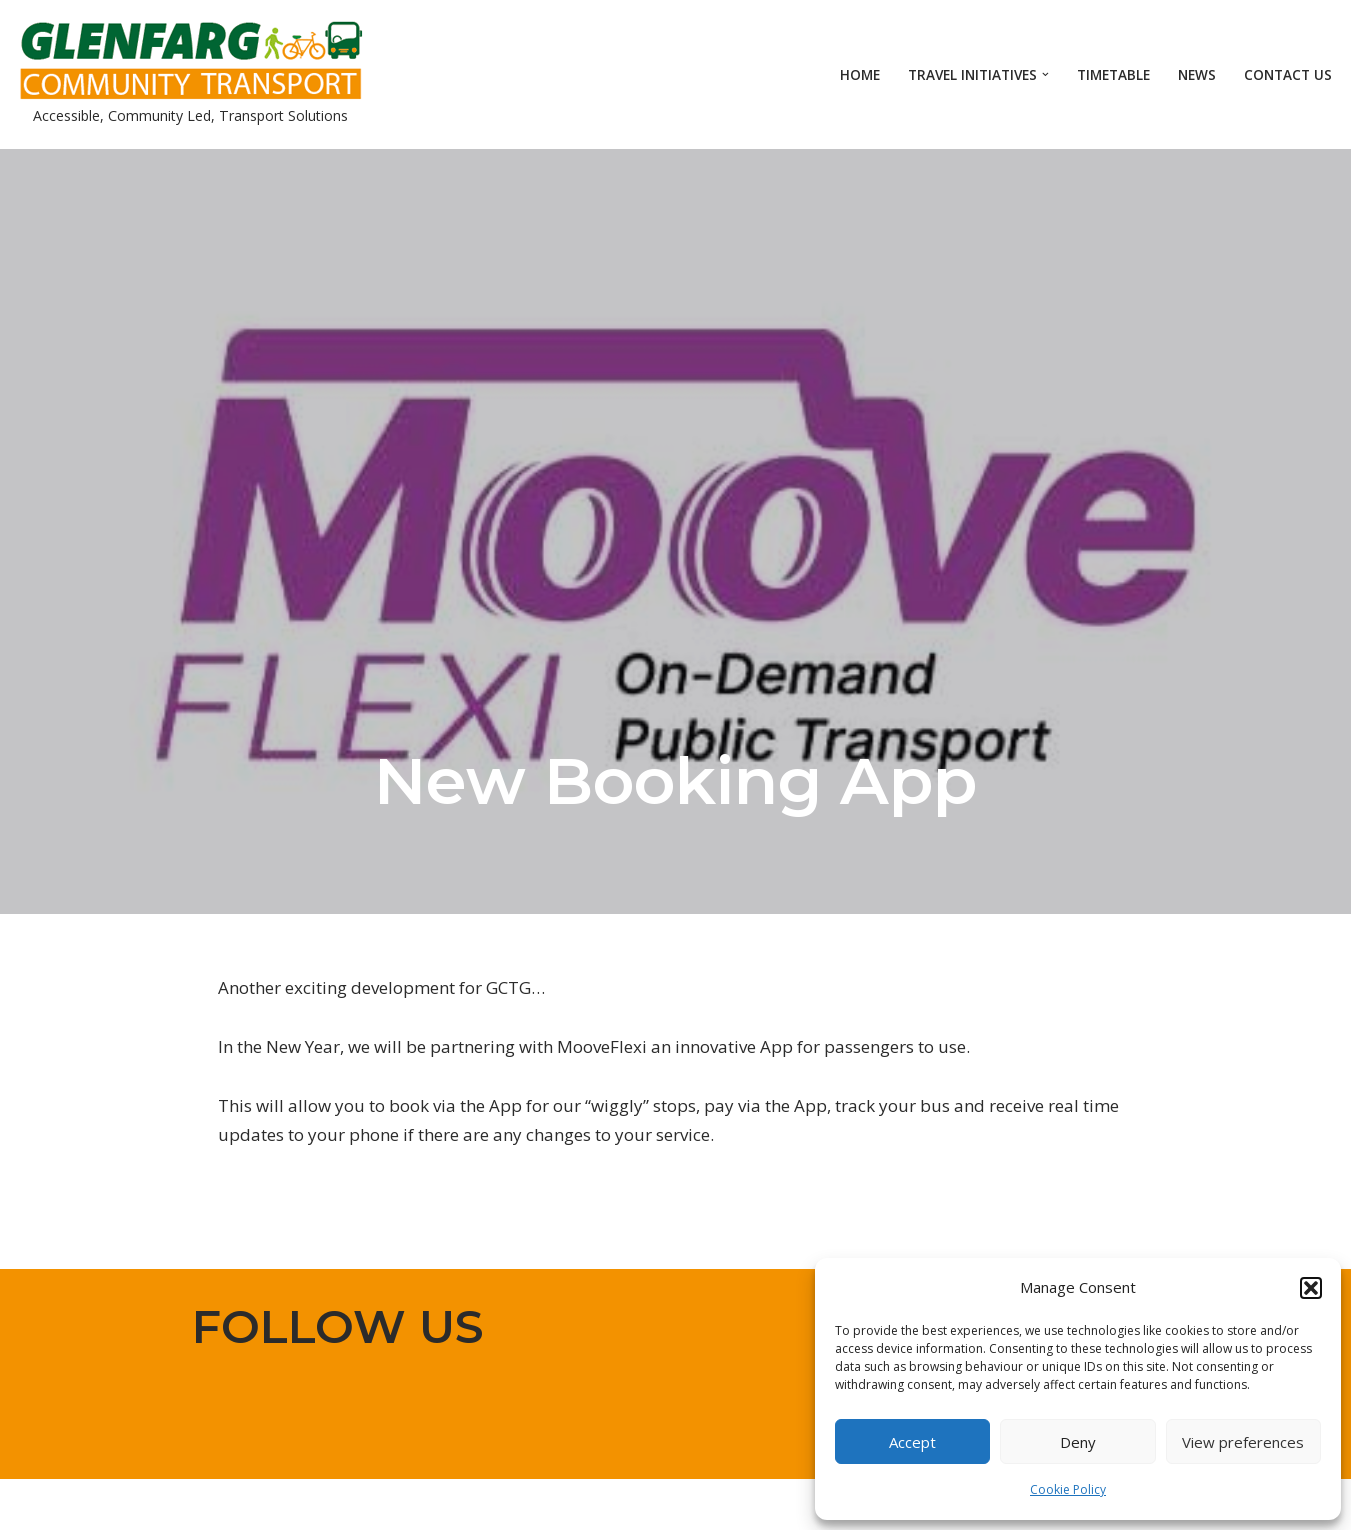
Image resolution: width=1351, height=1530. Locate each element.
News (1197, 74)
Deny (1078, 1442)
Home (860, 74)
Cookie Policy (1068, 1489)
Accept (912, 1442)
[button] (1311, 1288)
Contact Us (1288, 74)
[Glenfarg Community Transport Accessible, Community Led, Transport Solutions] (190, 74)
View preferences (1243, 1442)
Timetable (1113, 74)
